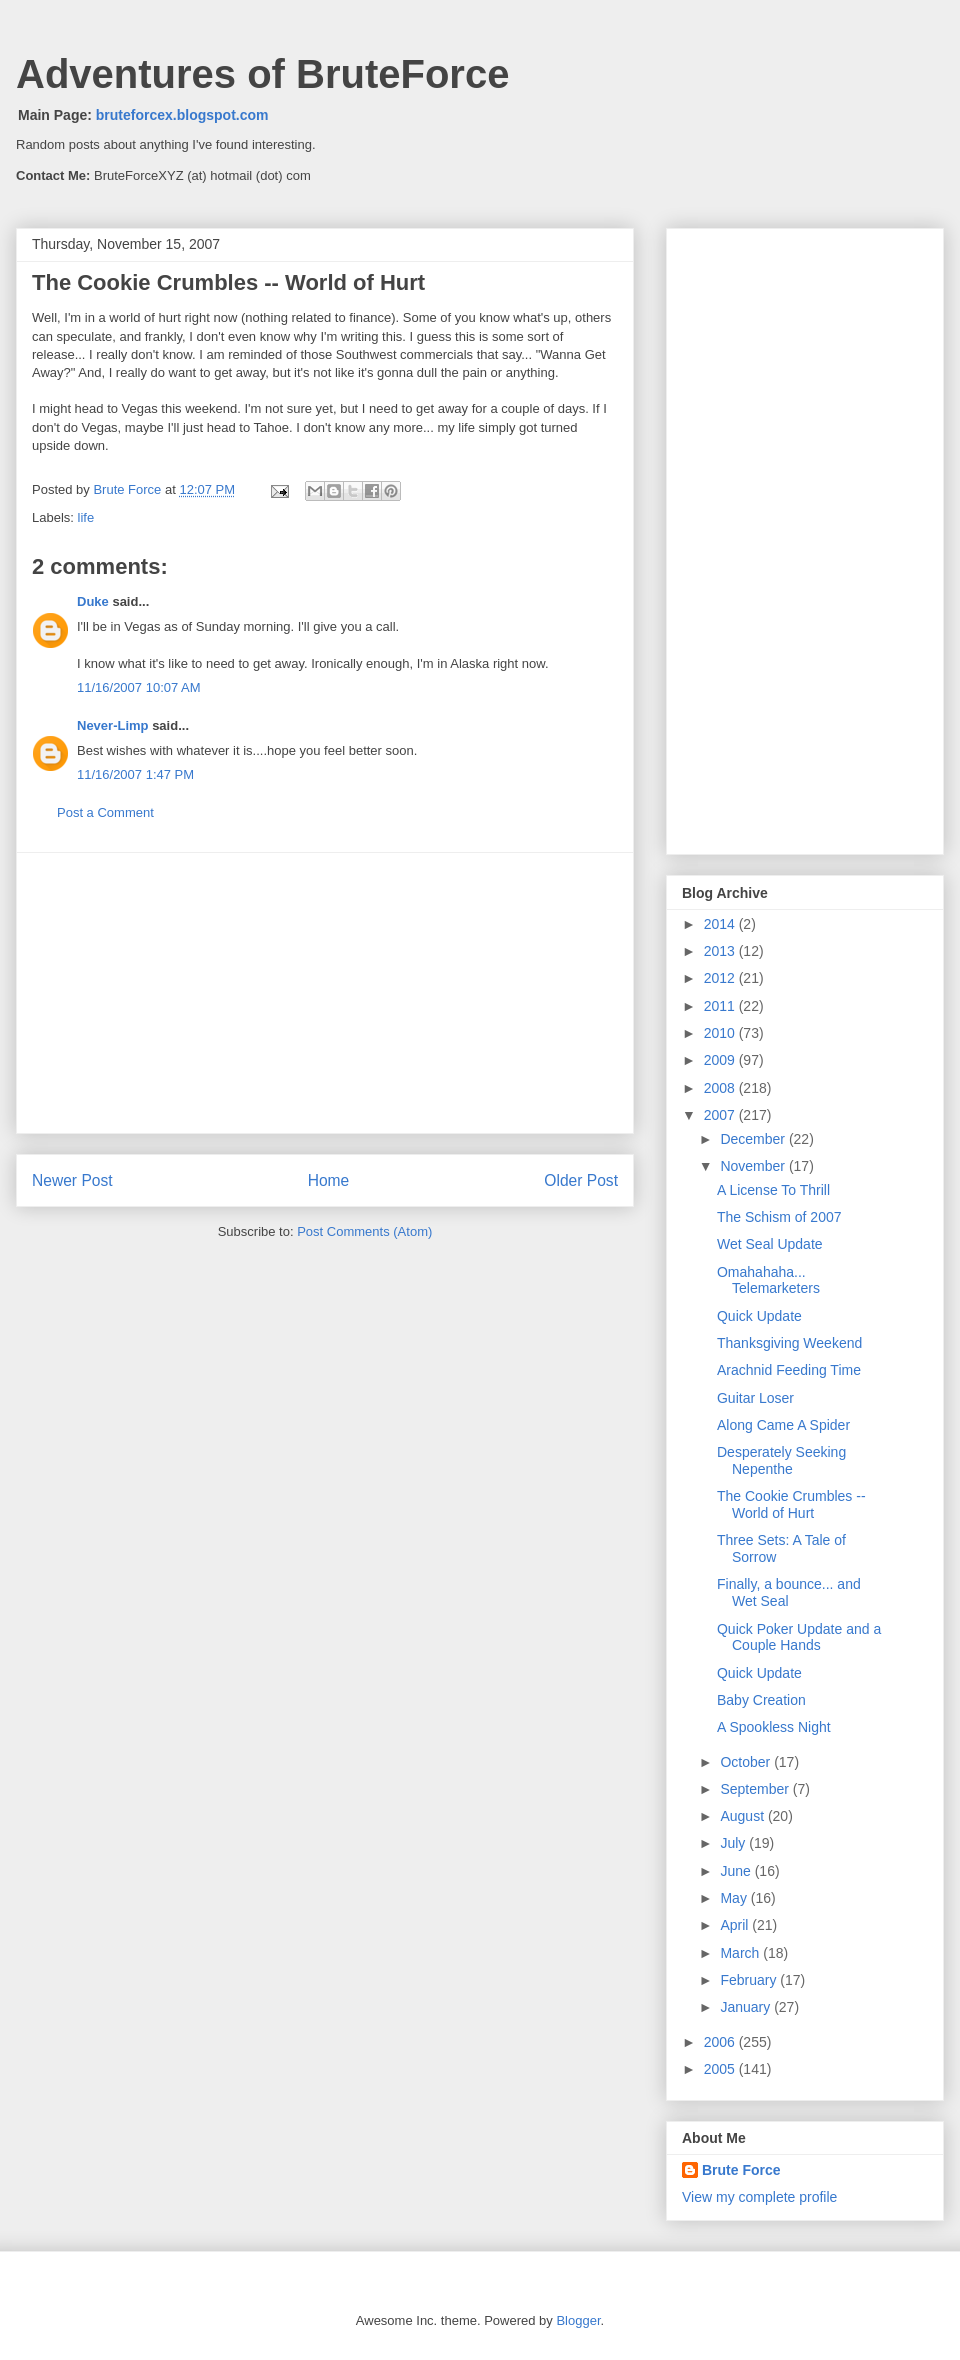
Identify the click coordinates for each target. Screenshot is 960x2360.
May (735, 1898)
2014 (721, 924)
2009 (721, 1060)
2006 (721, 2042)
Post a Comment (105, 812)
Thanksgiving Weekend (789, 1343)
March (741, 1953)
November (754, 1166)
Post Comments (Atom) (364, 1231)
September (756, 1789)
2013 (721, 951)
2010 (721, 1033)
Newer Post (72, 1180)
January (747, 2007)
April (736, 1925)
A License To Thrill (773, 1190)
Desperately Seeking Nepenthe (781, 1460)
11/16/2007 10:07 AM (139, 687)
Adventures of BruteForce (262, 74)
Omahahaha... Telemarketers (768, 1280)
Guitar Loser (755, 1398)
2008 (721, 1088)
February (750, 1980)
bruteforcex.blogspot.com (182, 115)
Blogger (578, 2320)
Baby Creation (761, 1700)
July (734, 1843)
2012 (721, 978)
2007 (721, 1115)
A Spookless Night (774, 1727)
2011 (721, 1006)
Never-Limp (113, 725)
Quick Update (759, 1316)
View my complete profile (759, 2197)
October (747, 1762)
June (737, 1871)
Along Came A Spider (783, 1425)
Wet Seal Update (770, 1244)
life (86, 517)
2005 (721, 2069)
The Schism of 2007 (779, 1217)
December (754, 1139)
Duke (93, 601)
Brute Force (129, 489)
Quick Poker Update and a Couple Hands (799, 1637)
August (743, 1816)
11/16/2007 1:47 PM (135, 774)
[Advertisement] (325, 993)
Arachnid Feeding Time (789, 1370)
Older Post (581, 1180)
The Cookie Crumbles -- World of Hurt (791, 1504)
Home (329, 1180)
